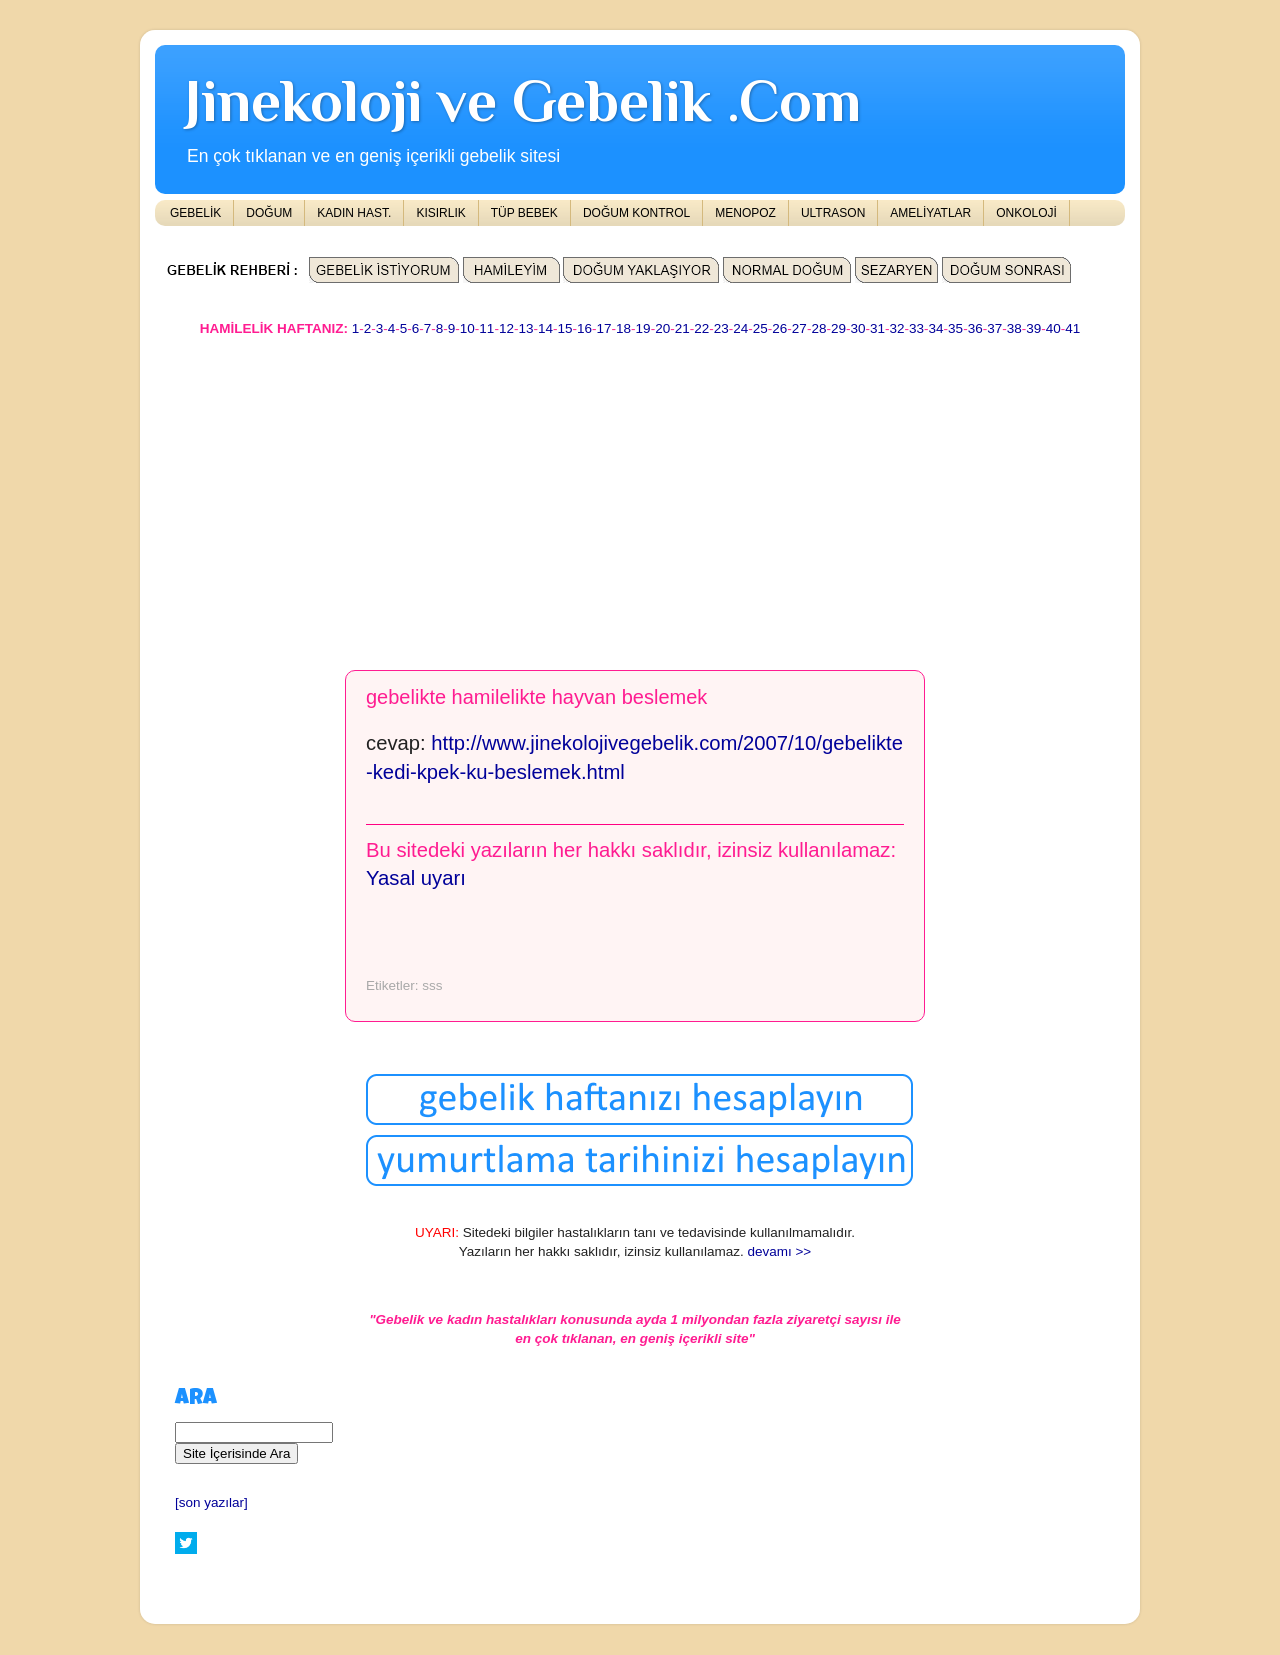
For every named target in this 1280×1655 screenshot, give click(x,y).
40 (1053, 328)
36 (975, 328)
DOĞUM (269, 213)
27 (799, 328)
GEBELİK (195, 213)
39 (1033, 328)
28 (818, 328)
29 (838, 328)
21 (682, 328)
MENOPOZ (745, 213)
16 (584, 328)
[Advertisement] (640, 494)
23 (721, 328)
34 (936, 328)
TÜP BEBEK (524, 213)
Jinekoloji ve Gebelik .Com (523, 100)
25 (760, 328)
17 (604, 328)
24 (740, 328)
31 (877, 328)
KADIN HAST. (354, 213)
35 (955, 328)
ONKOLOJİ (1026, 213)
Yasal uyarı (416, 878)
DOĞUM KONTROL (636, 213)
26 (779, 328)
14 (545, 328)
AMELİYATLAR (930, 213)
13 (525, 328)
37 (994, 328)
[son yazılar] (211, 1502)
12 (506, 328)
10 (467, 328)
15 (564, 328)
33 (916, 328)
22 (701, 328)
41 (1072, 328)
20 (662, 328)
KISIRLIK (440, 213)
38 (1014, 328)
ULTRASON (833, 213)
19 (643, 328)
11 (486, 328)
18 (623, 328)
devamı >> (779, 1251)
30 (857, 328)
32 (897, 328)
